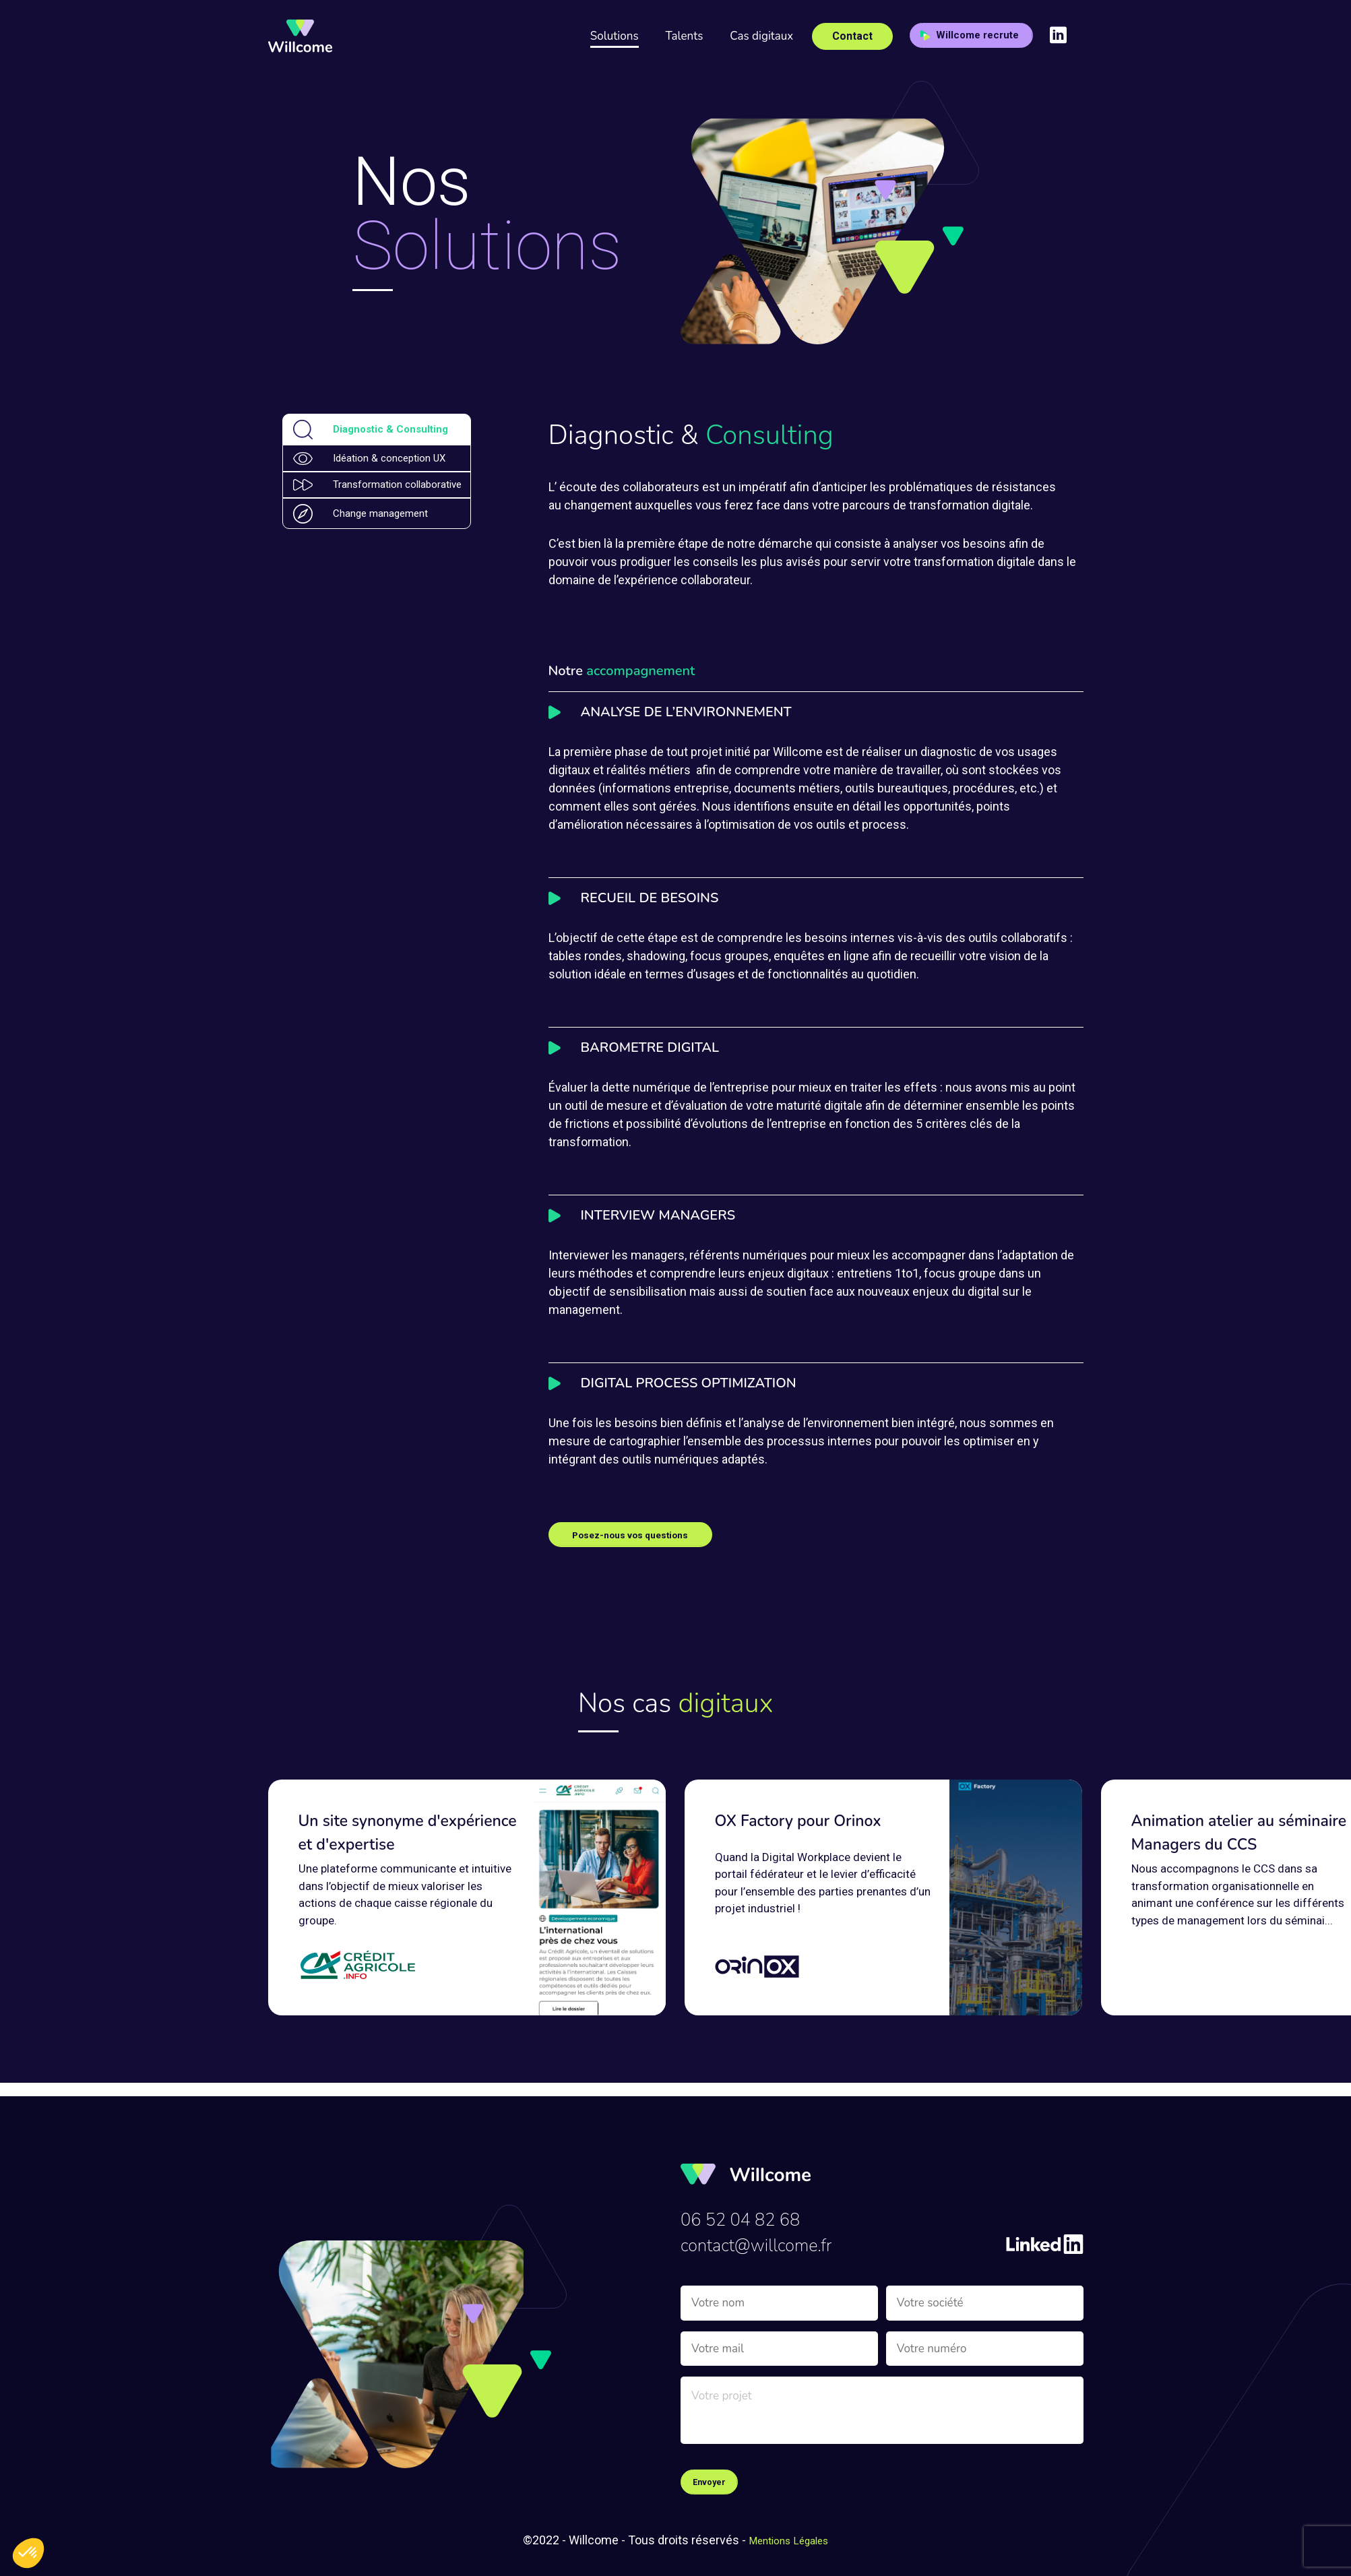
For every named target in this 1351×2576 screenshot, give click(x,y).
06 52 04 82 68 (751, 2211)
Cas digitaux (761, 36)
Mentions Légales (788, 2540)
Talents (684, 36)
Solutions (614, 36)
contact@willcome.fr (770, 2241)
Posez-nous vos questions (645, 1535)
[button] (28, 2553)
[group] (467, 1899)
